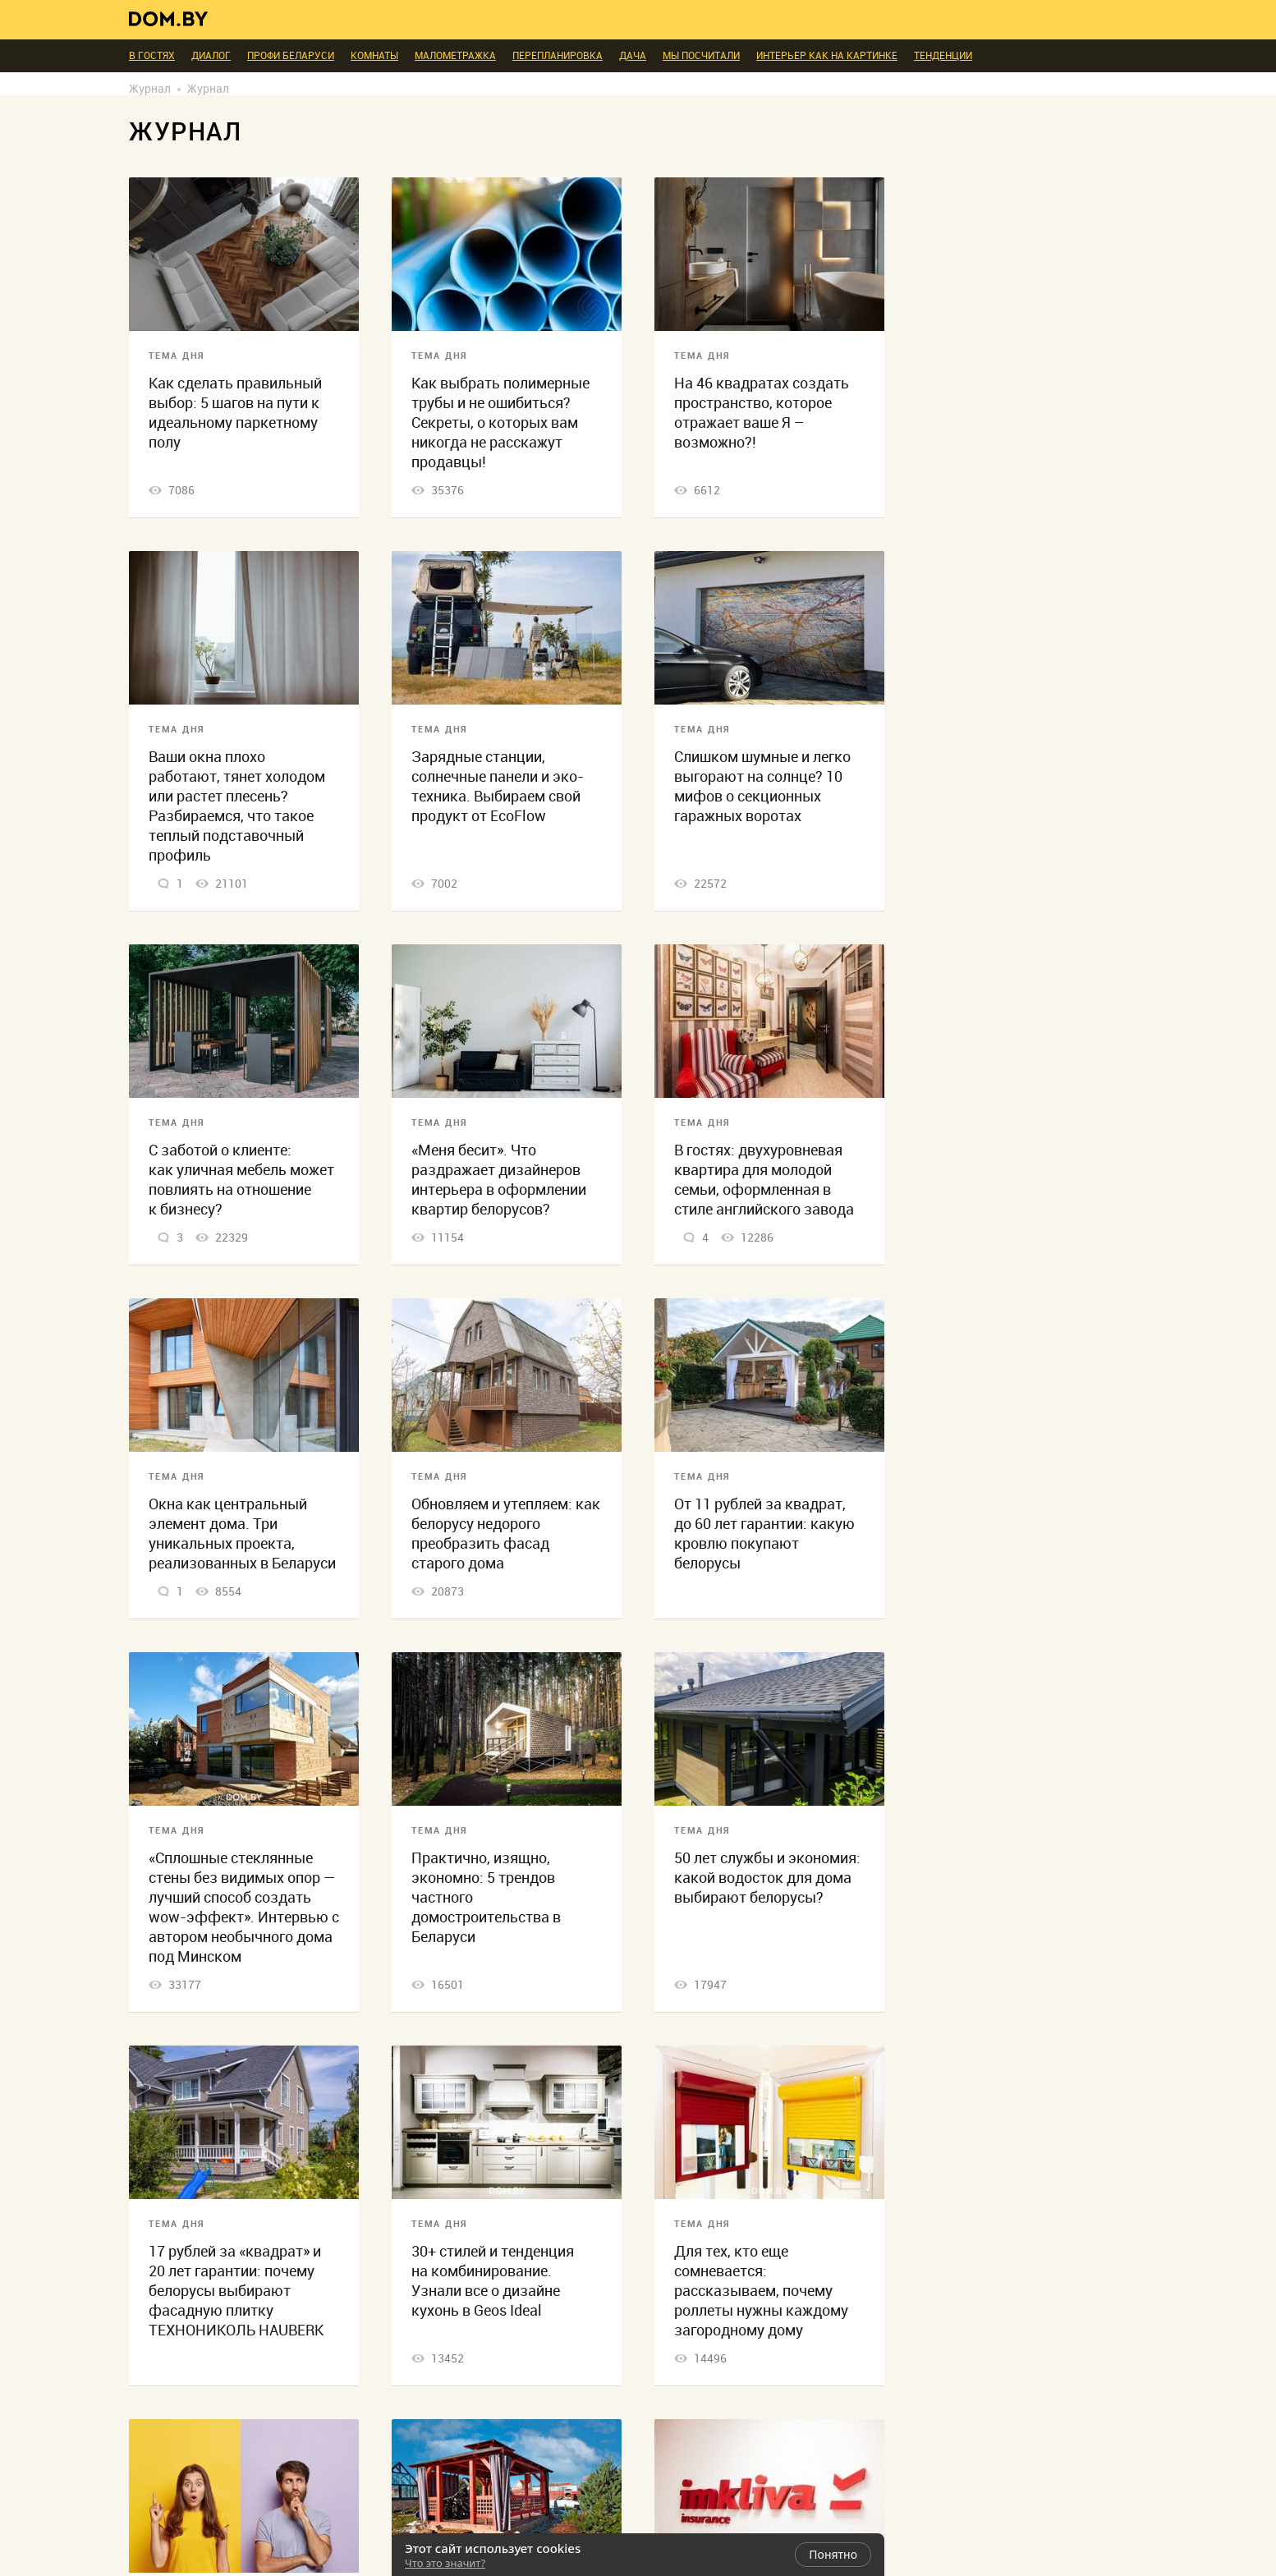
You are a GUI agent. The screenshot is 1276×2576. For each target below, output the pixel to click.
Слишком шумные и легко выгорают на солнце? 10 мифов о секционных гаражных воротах (762, 786)
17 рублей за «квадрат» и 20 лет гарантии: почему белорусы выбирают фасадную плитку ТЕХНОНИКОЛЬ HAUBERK (236, 2291)
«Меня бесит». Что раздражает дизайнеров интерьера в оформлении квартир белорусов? (498, 1179)
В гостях (152, 56)
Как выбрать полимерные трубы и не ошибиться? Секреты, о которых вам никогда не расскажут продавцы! (500, 422)
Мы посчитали (701, 56)
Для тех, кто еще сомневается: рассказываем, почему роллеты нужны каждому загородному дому (761, 2291)
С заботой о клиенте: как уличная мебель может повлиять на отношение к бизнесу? (241, 1179)
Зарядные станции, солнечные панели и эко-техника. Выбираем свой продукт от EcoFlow (497, 786)
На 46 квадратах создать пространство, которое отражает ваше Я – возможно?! (761, 412)
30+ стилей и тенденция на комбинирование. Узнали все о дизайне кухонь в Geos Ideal (492, 2281)
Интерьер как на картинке (826, 56)
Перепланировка (557, 56)
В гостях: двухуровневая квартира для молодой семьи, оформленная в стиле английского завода (764, 1179)
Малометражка (455, 56)
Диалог (211, 56)
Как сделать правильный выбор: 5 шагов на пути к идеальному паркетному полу (235, 412)
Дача (632, 56)
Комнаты (374, 56)
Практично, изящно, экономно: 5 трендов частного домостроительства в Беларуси (486, 1897)
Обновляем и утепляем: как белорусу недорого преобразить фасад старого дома (505, 1533)
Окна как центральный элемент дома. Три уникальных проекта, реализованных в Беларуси (242, 1533)
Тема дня (176, 355)
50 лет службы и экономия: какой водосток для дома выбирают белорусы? (767, 1877)
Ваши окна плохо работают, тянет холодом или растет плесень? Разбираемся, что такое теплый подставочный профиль (237, 806)
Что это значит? (445, 2562)
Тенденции (943, 56)
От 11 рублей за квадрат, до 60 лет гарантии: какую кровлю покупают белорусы (764, 1533)
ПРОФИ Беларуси (290, 56)
